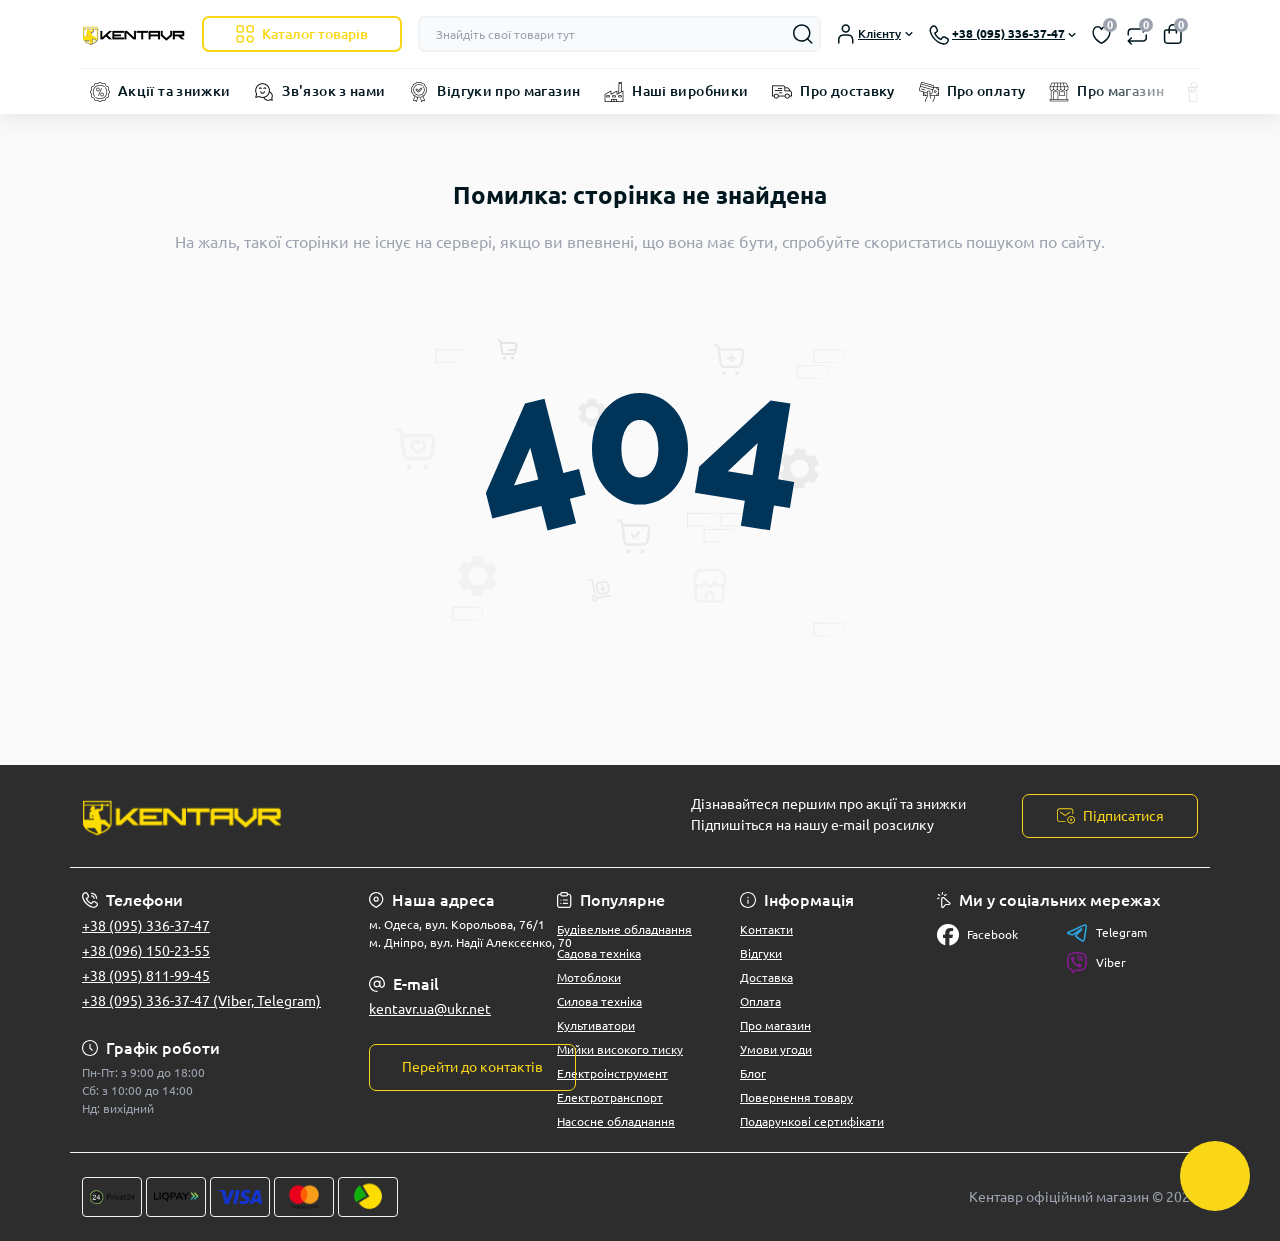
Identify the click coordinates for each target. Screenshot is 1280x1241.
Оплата (760, 1001)
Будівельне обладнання (624, 929)
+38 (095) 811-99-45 (146, 976)
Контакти (766, 929)
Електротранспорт (610, 1097)
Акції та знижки (174, 91)
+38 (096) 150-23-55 (146, 951)
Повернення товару (796, 1097)
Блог (753, 1073)
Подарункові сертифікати (812, 1121)
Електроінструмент (612, 1073)
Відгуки (761, 953)
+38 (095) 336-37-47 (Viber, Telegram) (201, 1001)
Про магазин (1120, 91)
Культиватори (596, 1025)
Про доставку (847, 91)
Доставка (766, 977)
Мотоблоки (589, 977)
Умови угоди (776, 1049)
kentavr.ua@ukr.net (430, 1009)
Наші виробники (690, 91)
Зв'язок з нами (333, 91)
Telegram (1106, 933)
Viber (1096, 963)
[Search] (803, 34)
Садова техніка (599, 953)
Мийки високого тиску (620, 1049)
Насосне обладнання (616, 1121)
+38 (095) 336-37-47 (146, 926)
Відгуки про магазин (508, 91)
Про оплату (986, 91)
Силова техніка (599, 1001)
